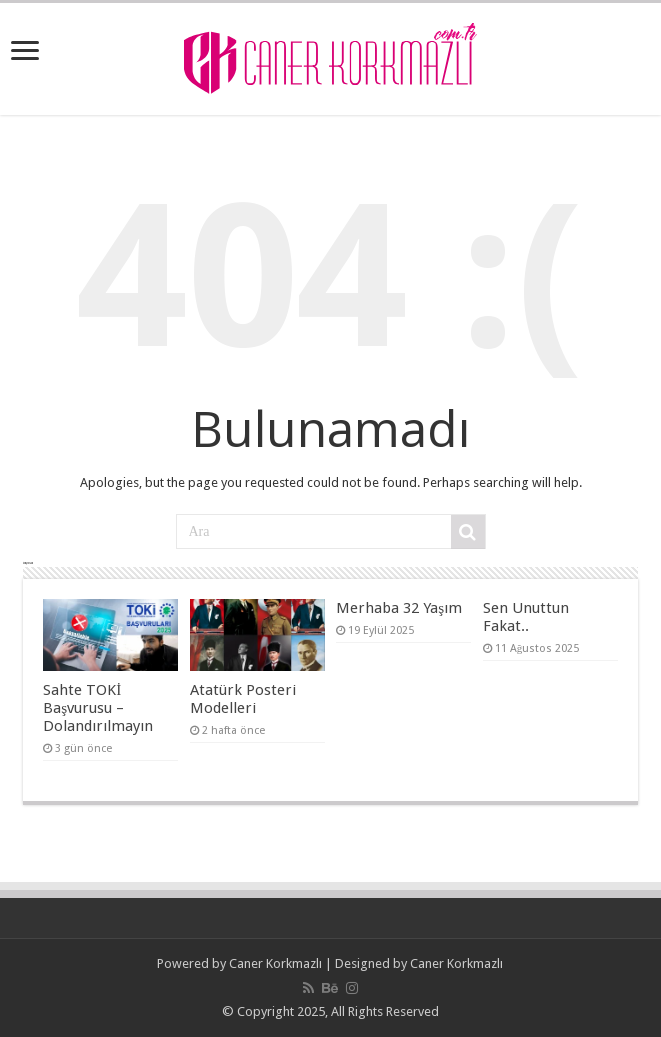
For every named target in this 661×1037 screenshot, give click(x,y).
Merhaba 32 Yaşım (399, 608)
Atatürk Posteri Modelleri (243, 699)
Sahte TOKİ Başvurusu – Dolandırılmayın (98, 708)
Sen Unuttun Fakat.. (526, 617)
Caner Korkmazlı (275, 963)
